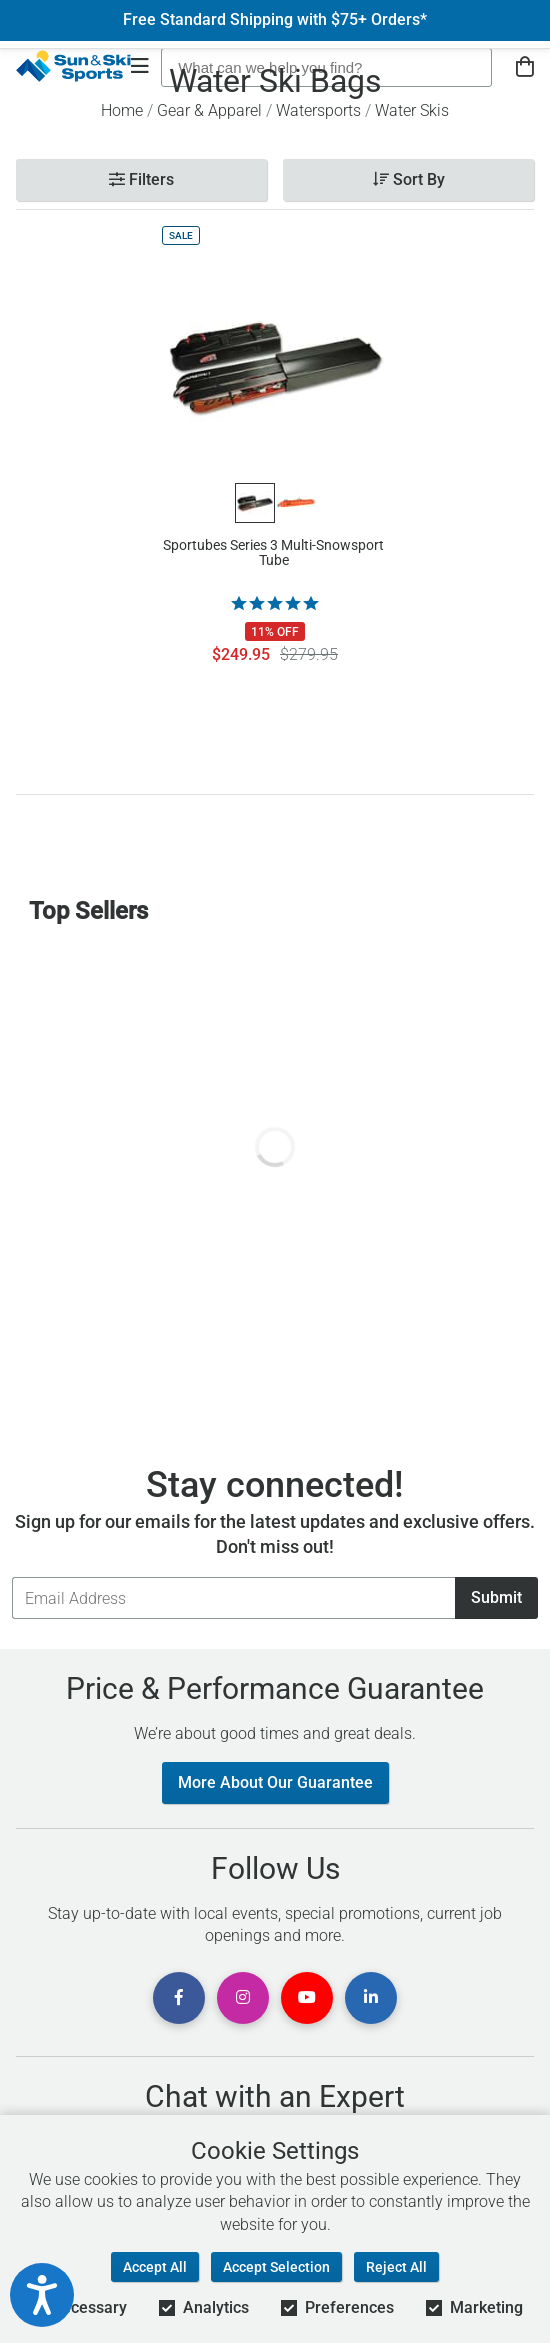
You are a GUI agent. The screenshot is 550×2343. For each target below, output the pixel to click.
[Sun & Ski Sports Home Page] (73, 66)
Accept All (155, 2267)
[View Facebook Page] (179, 1998)
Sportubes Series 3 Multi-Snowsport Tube (273, 553)
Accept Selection (276, 2267)
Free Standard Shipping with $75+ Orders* (275, 20)
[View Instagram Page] (243, 1998)
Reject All (396, 2267)
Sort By (409, 179)
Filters (141, 179)
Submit (496, 1597)
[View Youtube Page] (307, 1998)
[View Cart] (525, 67)
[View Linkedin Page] (371, 1998)
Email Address (11, 1576)
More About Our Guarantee (275, 1782)
